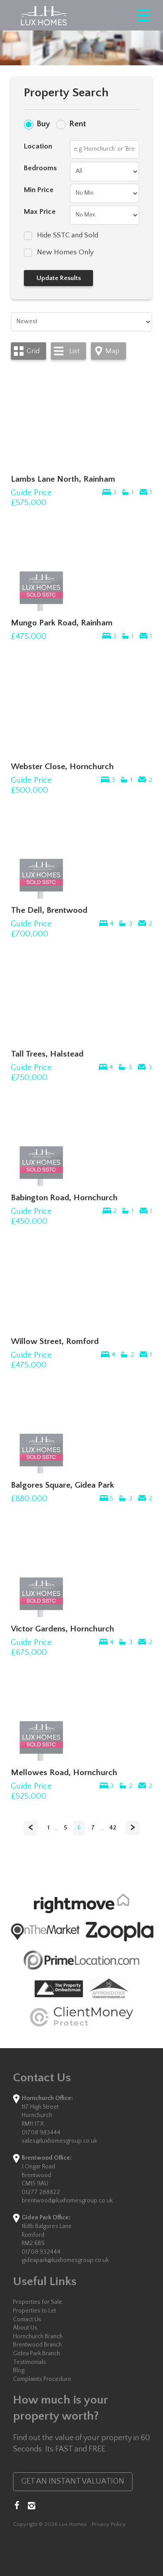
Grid (33, 351)
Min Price (38, 190)
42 (112, 1827)
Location (38, 146)
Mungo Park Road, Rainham (62, 623)
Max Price (40, 212)
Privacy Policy (109, 2524)
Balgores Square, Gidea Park (62, 1485)
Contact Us (27, 2319)
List (74, 351)
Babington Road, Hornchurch (64, 1197)
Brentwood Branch (37, 2344)
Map (112, 351)
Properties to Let (34, 2310)
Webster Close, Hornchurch (62, 766)
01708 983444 (41, 2132)
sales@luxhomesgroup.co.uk (59, 2140)
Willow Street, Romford (55, 1341)
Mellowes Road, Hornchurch (64, 1772)
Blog (18, 2370)
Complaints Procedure (42, 2379)
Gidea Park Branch (36, 2353)
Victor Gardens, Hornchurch (62, 1629)
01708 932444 (41, 2252)
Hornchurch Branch (38, 2336)
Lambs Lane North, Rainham (63, 479)
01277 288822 (41, 2192)
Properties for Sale (37, 2302)
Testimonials (29, 2362)
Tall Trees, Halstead (47, 1054)
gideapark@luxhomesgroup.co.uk (65, 2260)
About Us (25, 2327)
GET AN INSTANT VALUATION (72, 2481)
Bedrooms (40, 168)
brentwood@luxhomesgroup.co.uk (67, 2200)
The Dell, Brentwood (49, 910)
